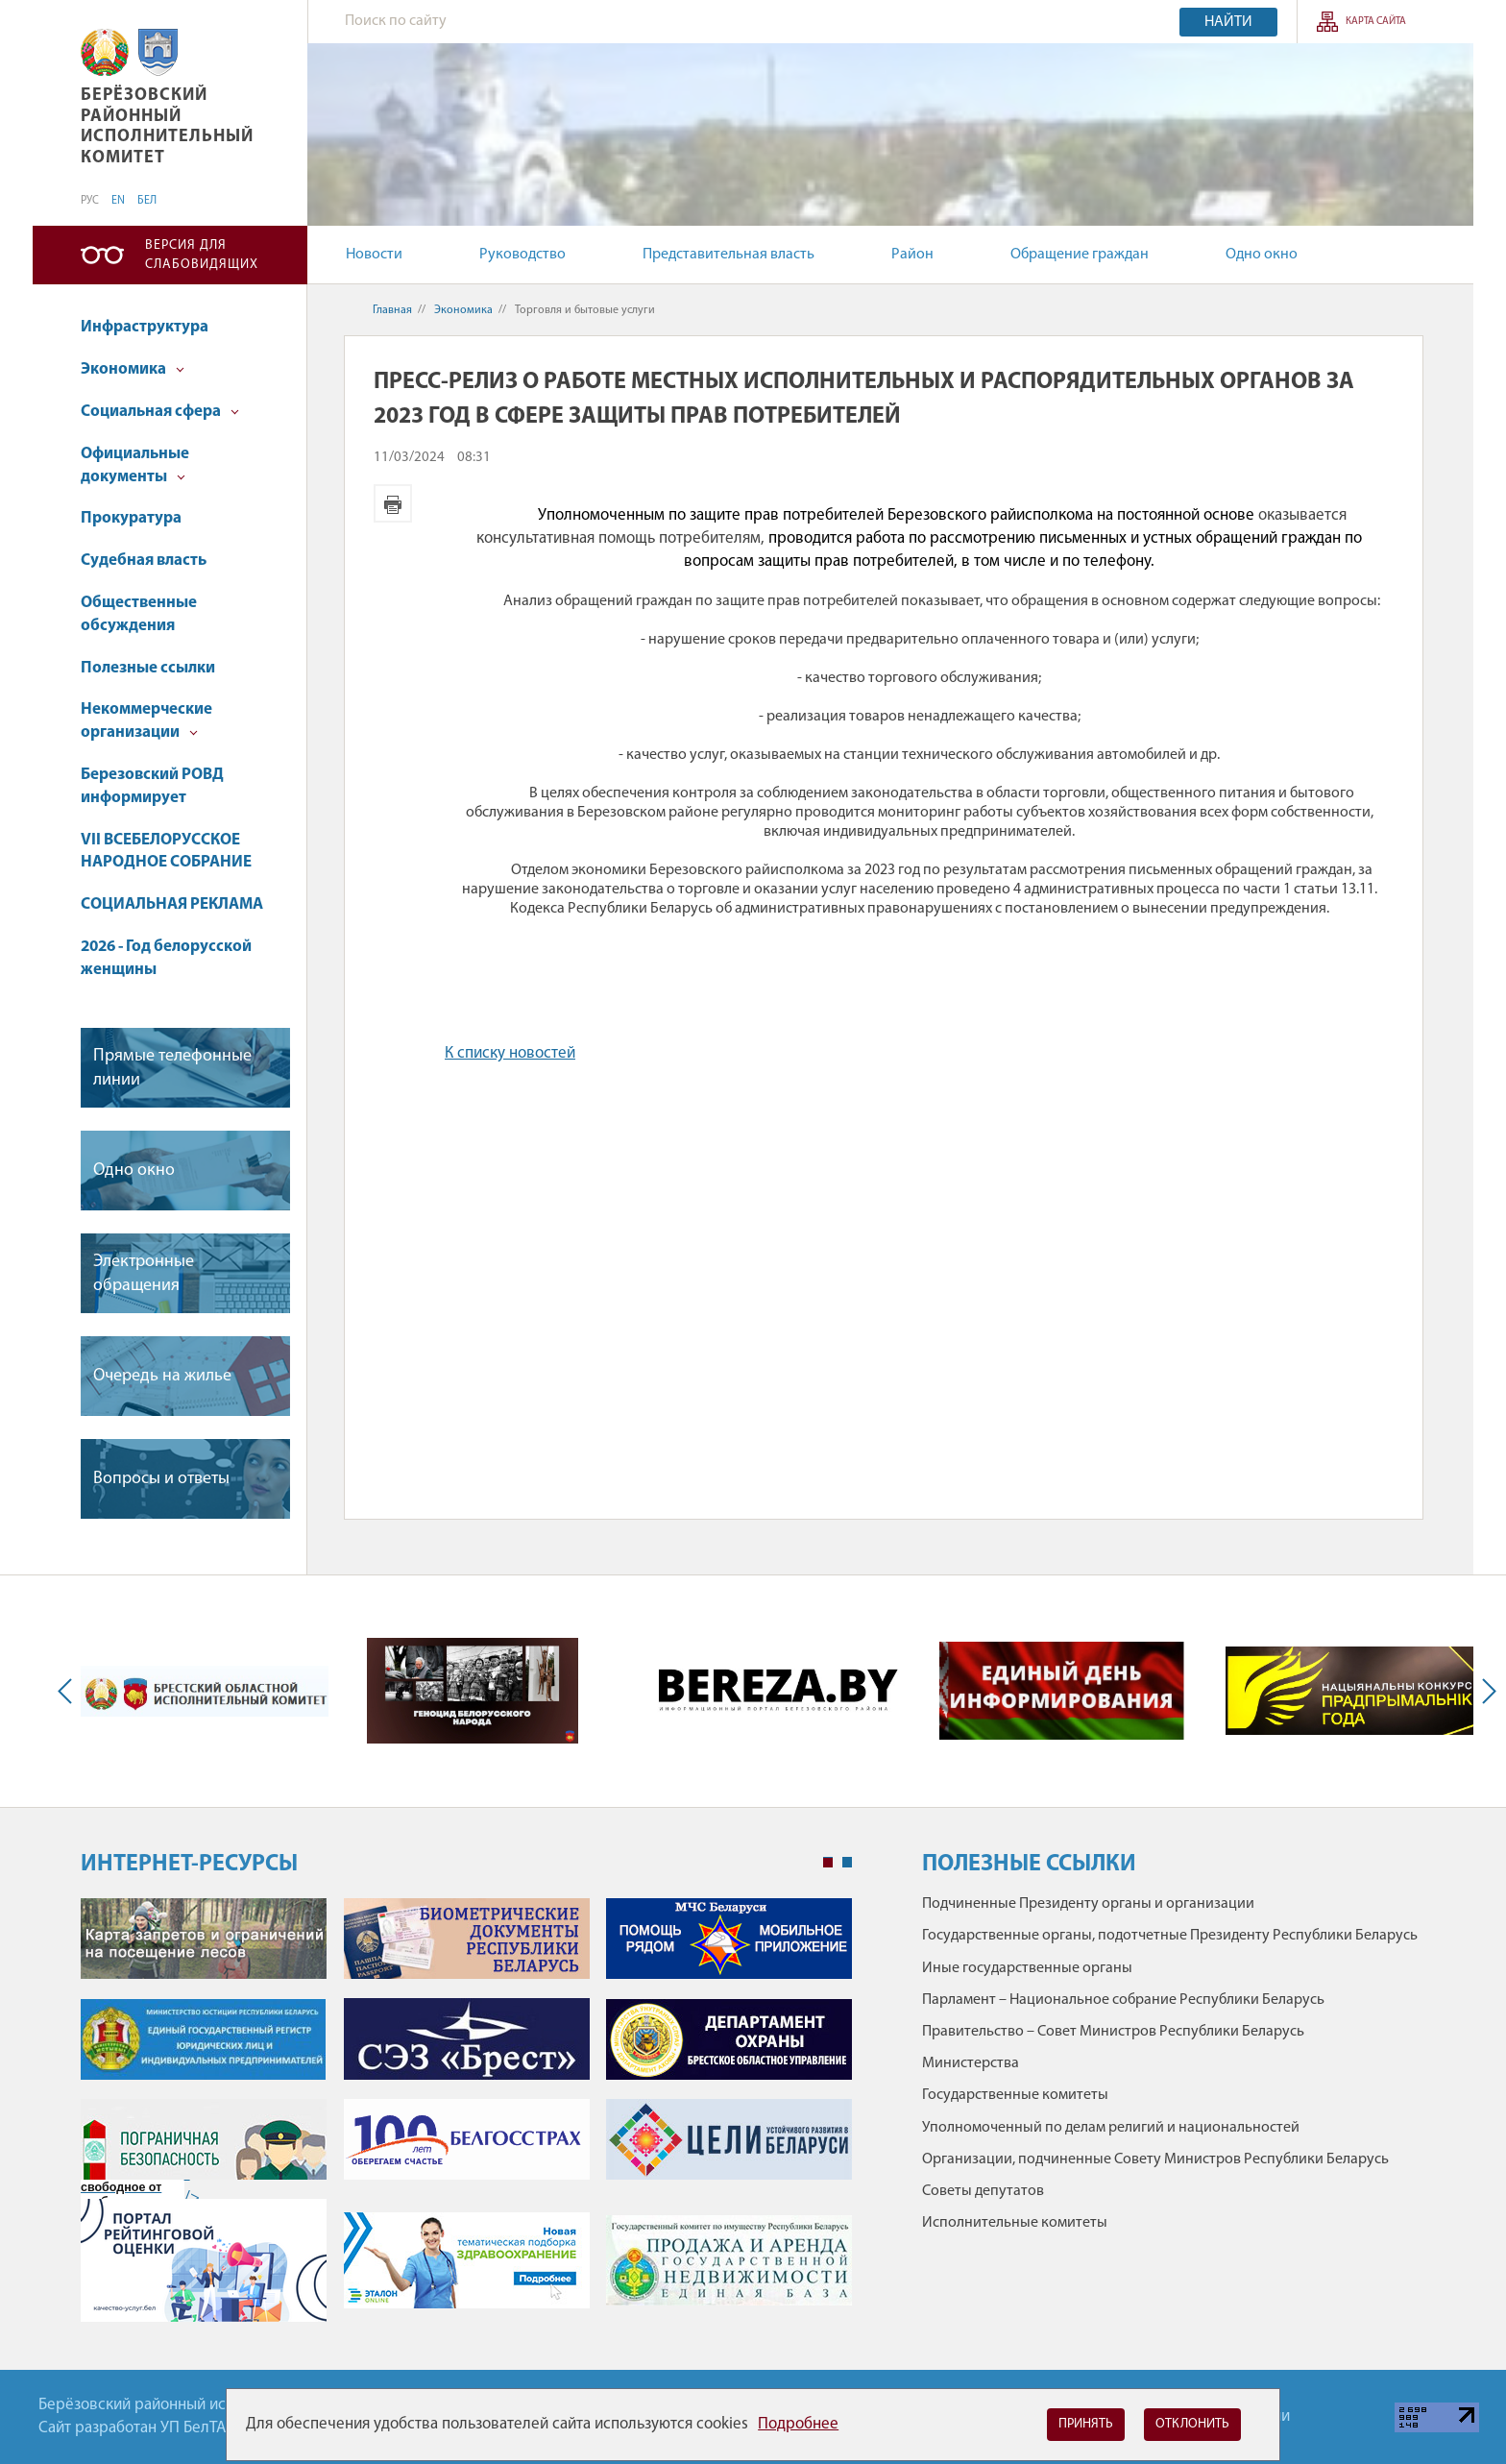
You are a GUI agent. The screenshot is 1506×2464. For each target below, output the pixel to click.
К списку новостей (510, 1053)
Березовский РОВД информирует (152, 786)
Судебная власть (143, 560)
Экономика (132, 369)
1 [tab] (828, 1862)
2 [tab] (847, 1862)
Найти (1228, 22)
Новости (374, 254)
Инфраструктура (144, 327)
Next (1484, 1691)
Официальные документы (135, 465)
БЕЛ (147, 201)
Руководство (522, 254)
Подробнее (798, 2424)
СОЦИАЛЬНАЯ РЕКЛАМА (172, 904)
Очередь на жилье (162, 1376)
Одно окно (1262, 254)
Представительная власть (728, 254)
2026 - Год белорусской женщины (166, 958)
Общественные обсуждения (139, 614)
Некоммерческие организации (146, 721)
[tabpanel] (466, 2119)
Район (912, 254)
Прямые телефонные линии (172, 1068)
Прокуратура (131, 518)
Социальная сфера (160, 411)
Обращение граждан (1079, 254)
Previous (69, 1691)
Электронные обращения (143, 1274)
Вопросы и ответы (161, 1479)
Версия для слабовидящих (201, 255)
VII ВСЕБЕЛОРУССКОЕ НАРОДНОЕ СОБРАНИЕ (166, 851)
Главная (392, 310)
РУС (90, 201)
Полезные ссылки (148, 668)
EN (118, 201)
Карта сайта (1376, 21)
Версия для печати (393, 503)
